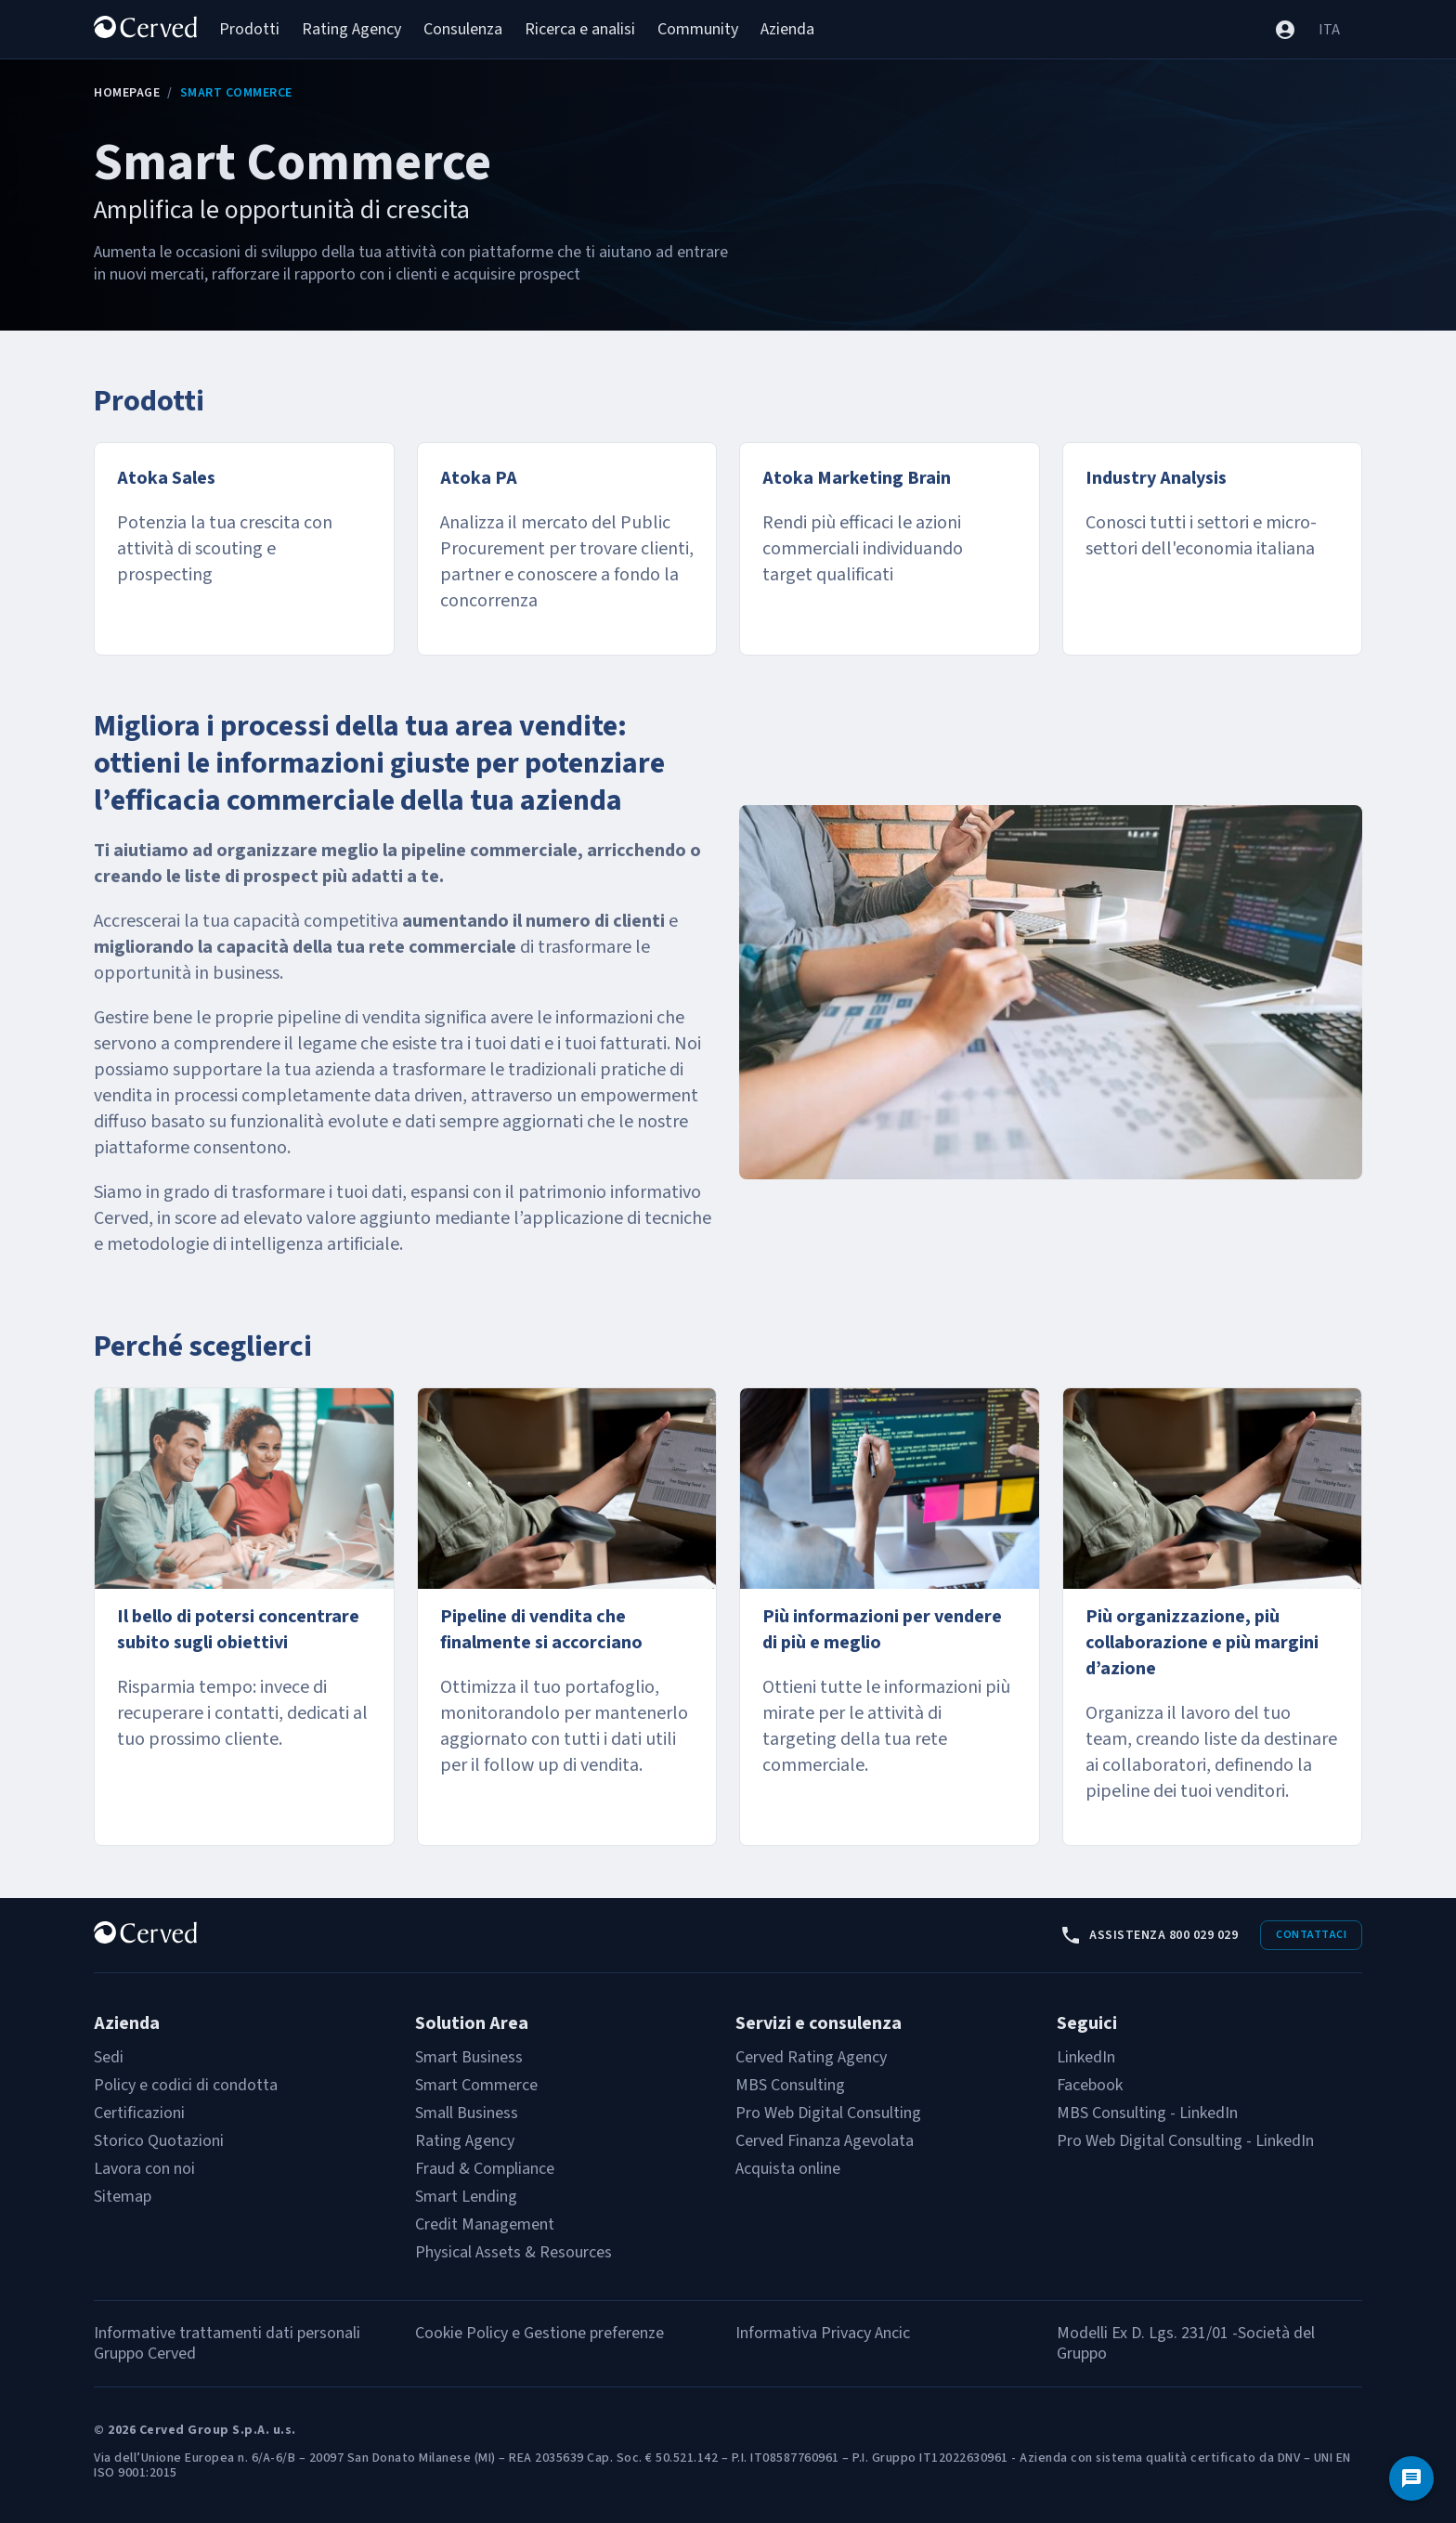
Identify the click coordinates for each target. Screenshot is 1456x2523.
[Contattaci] (1411, 2478)
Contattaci (1311, 1935)
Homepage (127, 93)
